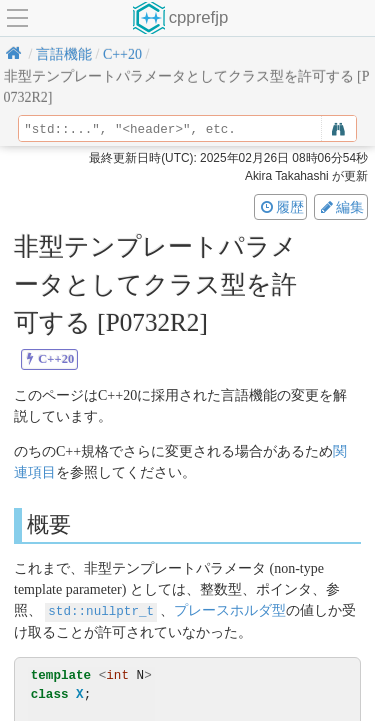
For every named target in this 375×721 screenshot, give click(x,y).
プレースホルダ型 (230, 610)
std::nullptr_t (101, 610)
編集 (341, 207)
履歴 (281, 207)
